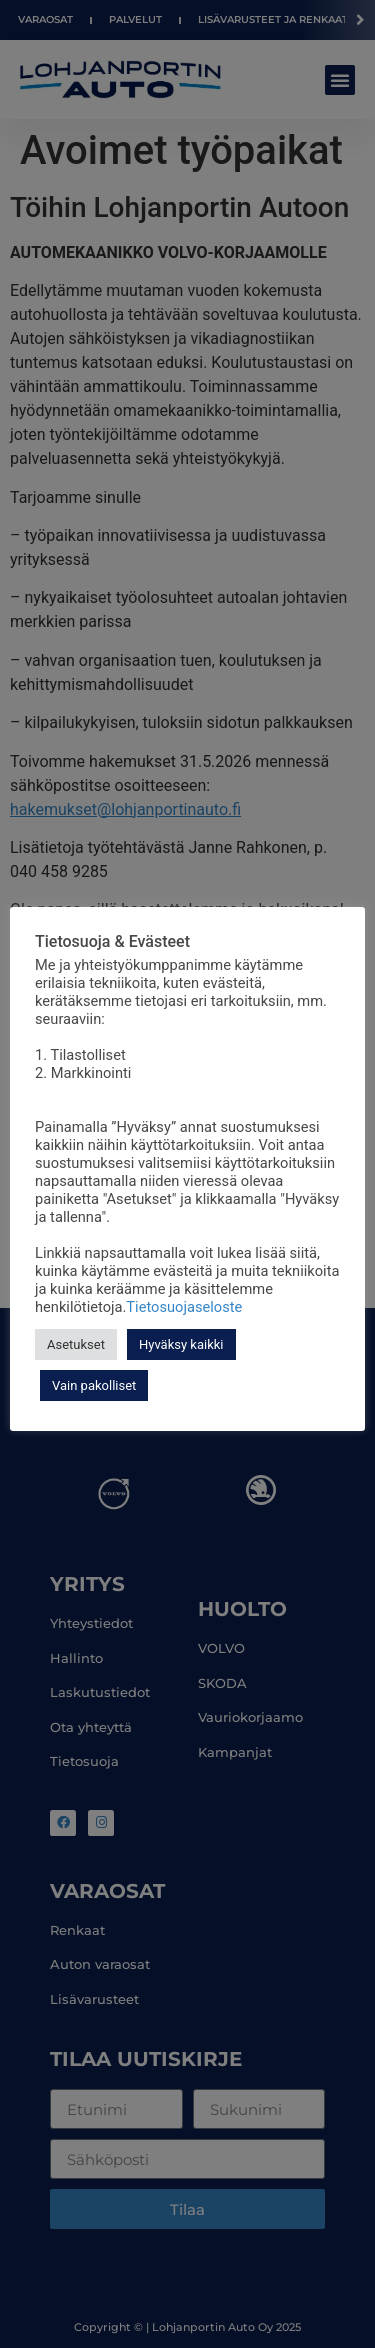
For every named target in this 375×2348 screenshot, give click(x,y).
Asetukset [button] (76, 1344)
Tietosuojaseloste (184, 1307)
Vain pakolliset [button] (94, 1385)
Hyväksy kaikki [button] (181, 1344)
